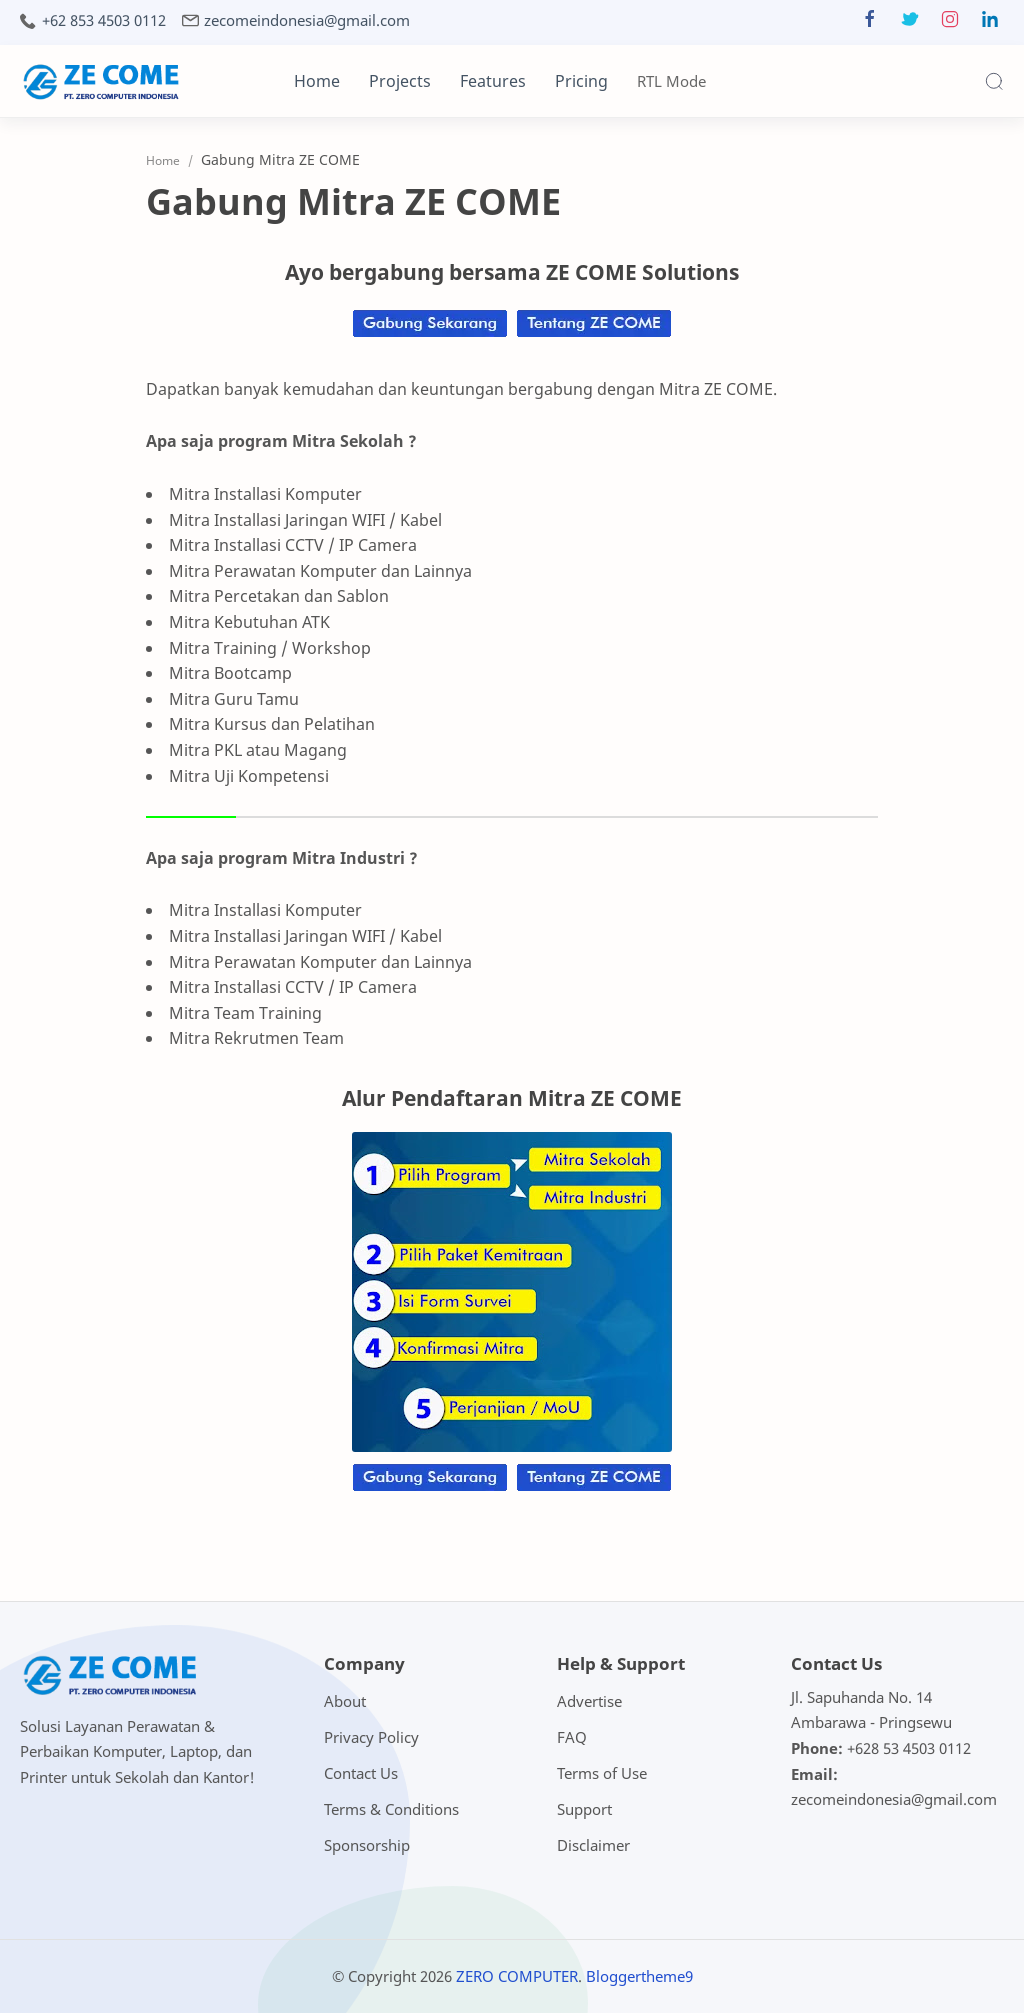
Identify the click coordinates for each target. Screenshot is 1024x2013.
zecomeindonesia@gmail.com (307, 20)
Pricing (581, 81)
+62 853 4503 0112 (104, 20)
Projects (400, 81)
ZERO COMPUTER (517, 1976)
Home (317, 81)
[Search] (994, 81)
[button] (870, 23)
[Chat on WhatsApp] (430, 336)
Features (493, 81)
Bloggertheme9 (639, 1976)
